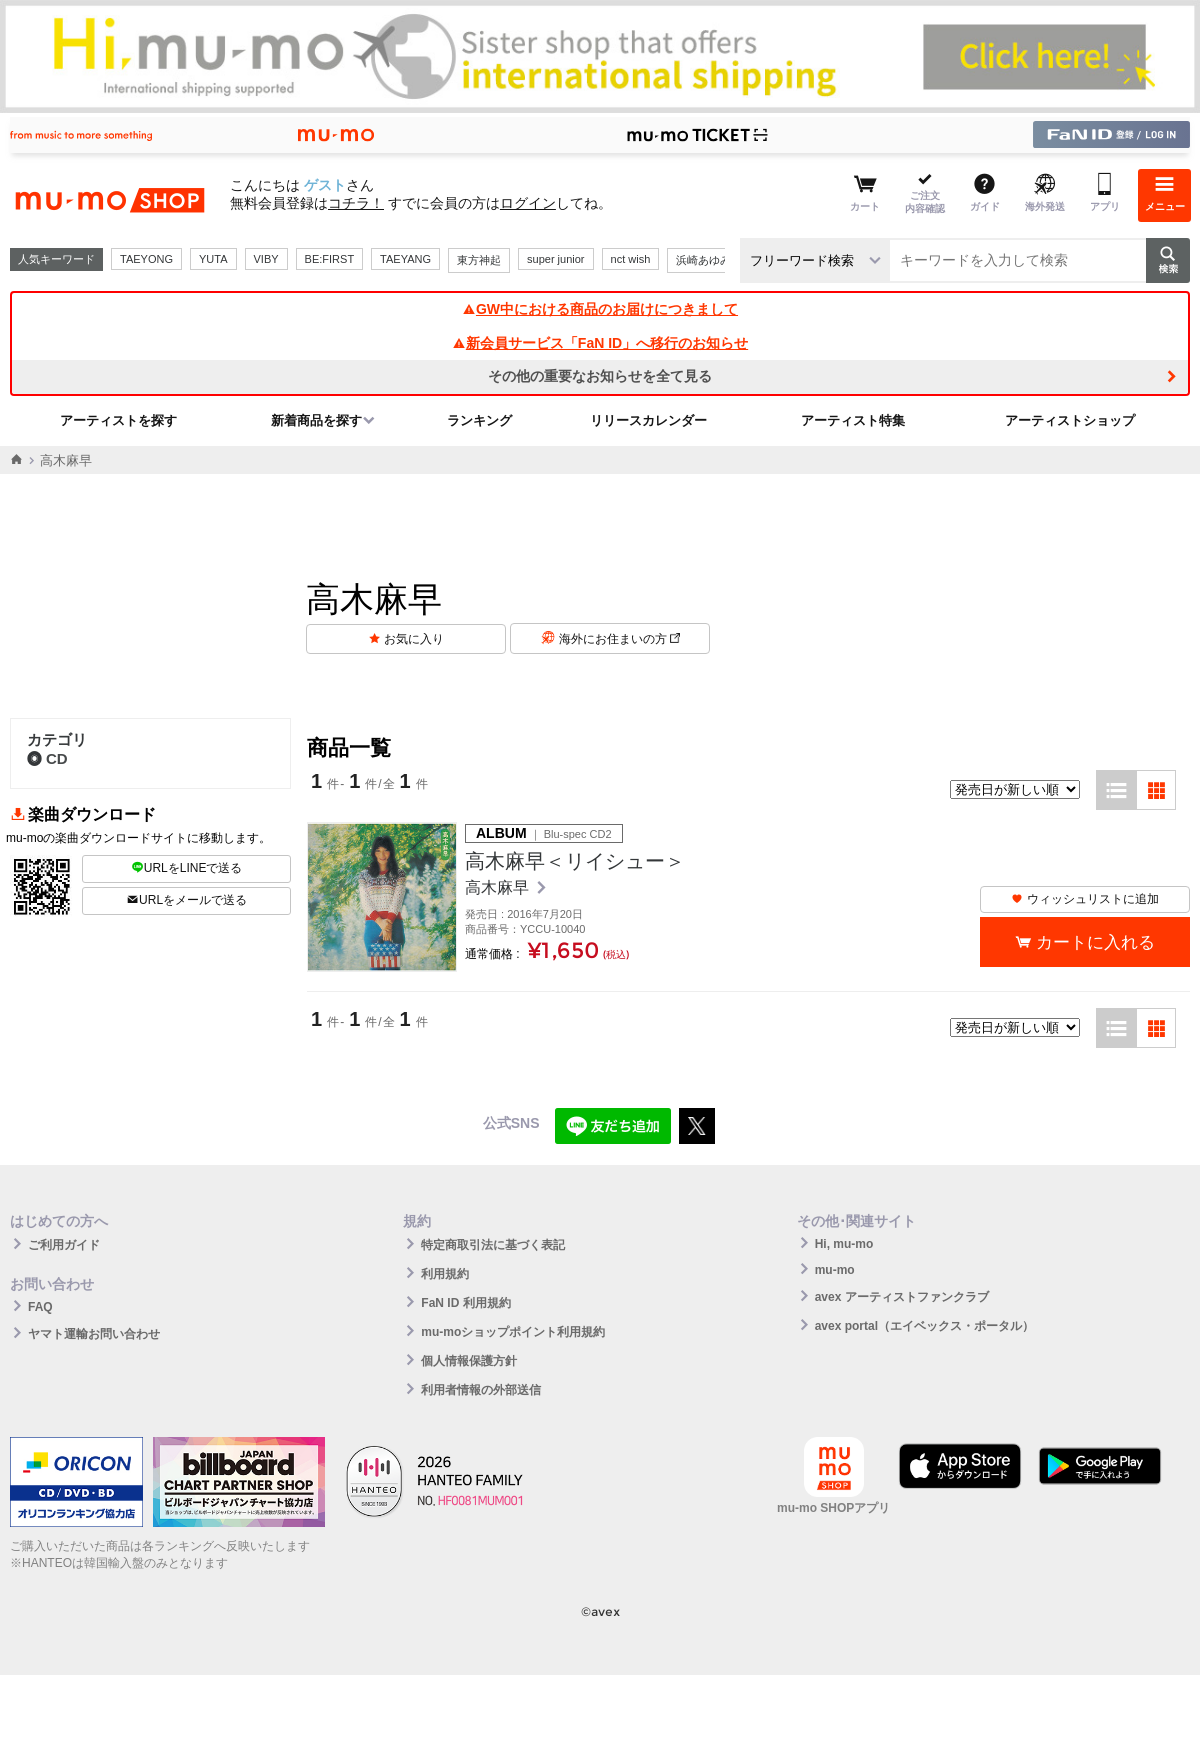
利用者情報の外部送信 (481, 1390)
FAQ (40, 1307)
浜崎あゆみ (703, 260)
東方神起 (479, 260)
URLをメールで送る (186, 900)
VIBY (266, 259)
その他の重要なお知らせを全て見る (600, 376)
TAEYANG (405, 259)
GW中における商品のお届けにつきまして (600, 309)
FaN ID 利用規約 (465, 1303)
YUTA (213, 259)
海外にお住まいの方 (619, 639)
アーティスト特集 (853, 420)
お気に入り (414, 639)
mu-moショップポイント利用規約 (513, 1332)
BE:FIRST (330, 259)
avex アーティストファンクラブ (902, 1297)
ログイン (528, 203)
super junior (555, 259)
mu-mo (835, 1270)
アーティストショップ (1070, 420)
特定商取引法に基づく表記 (493, 1245)
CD (47, 758)
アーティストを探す (118, 420)
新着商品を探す (316, 420)
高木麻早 (499, 887)
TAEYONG (146, 259)
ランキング (479, 420)
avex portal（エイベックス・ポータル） (924, 1326)
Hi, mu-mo (844, 1244)
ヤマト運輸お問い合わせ (94, 1334)
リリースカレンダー (648, 420)
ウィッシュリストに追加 (1085, 899)
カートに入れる (1095, 942)
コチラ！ (356, 203)
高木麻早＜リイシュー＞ (575, 861)
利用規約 (445, 1274)
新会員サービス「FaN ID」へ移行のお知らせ (600, 343)
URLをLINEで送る (187, 868)
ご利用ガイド (64, 1245)
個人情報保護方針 (469, 1361)
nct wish (631, 259)
